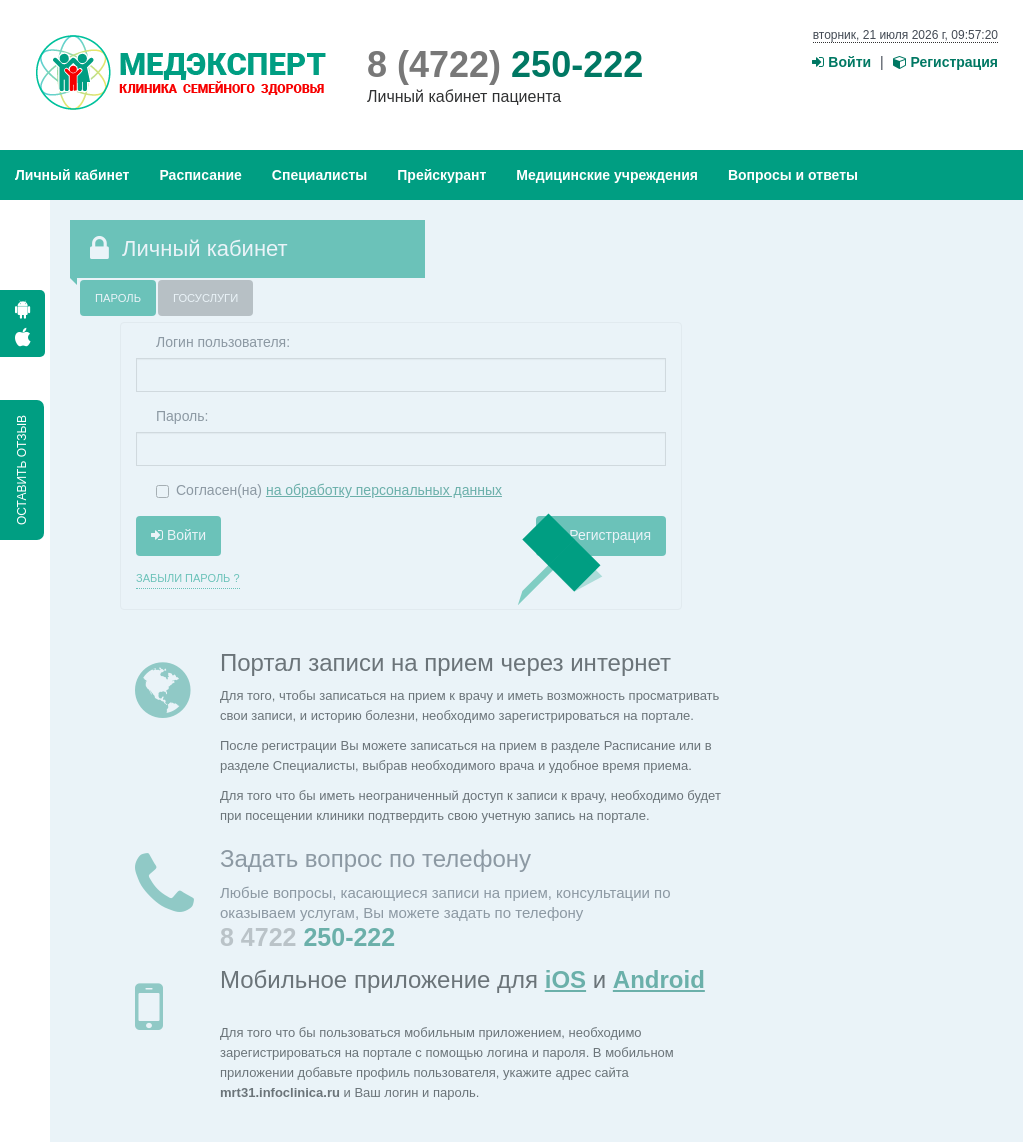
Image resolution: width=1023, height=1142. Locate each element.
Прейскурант (441, 175)
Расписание (200, 175)
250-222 (505, 65)
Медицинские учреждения (607, 175)
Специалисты (319, 175)
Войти (841, 62)
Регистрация (945, 62)
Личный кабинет (72, 175)
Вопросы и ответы (793, 175)
